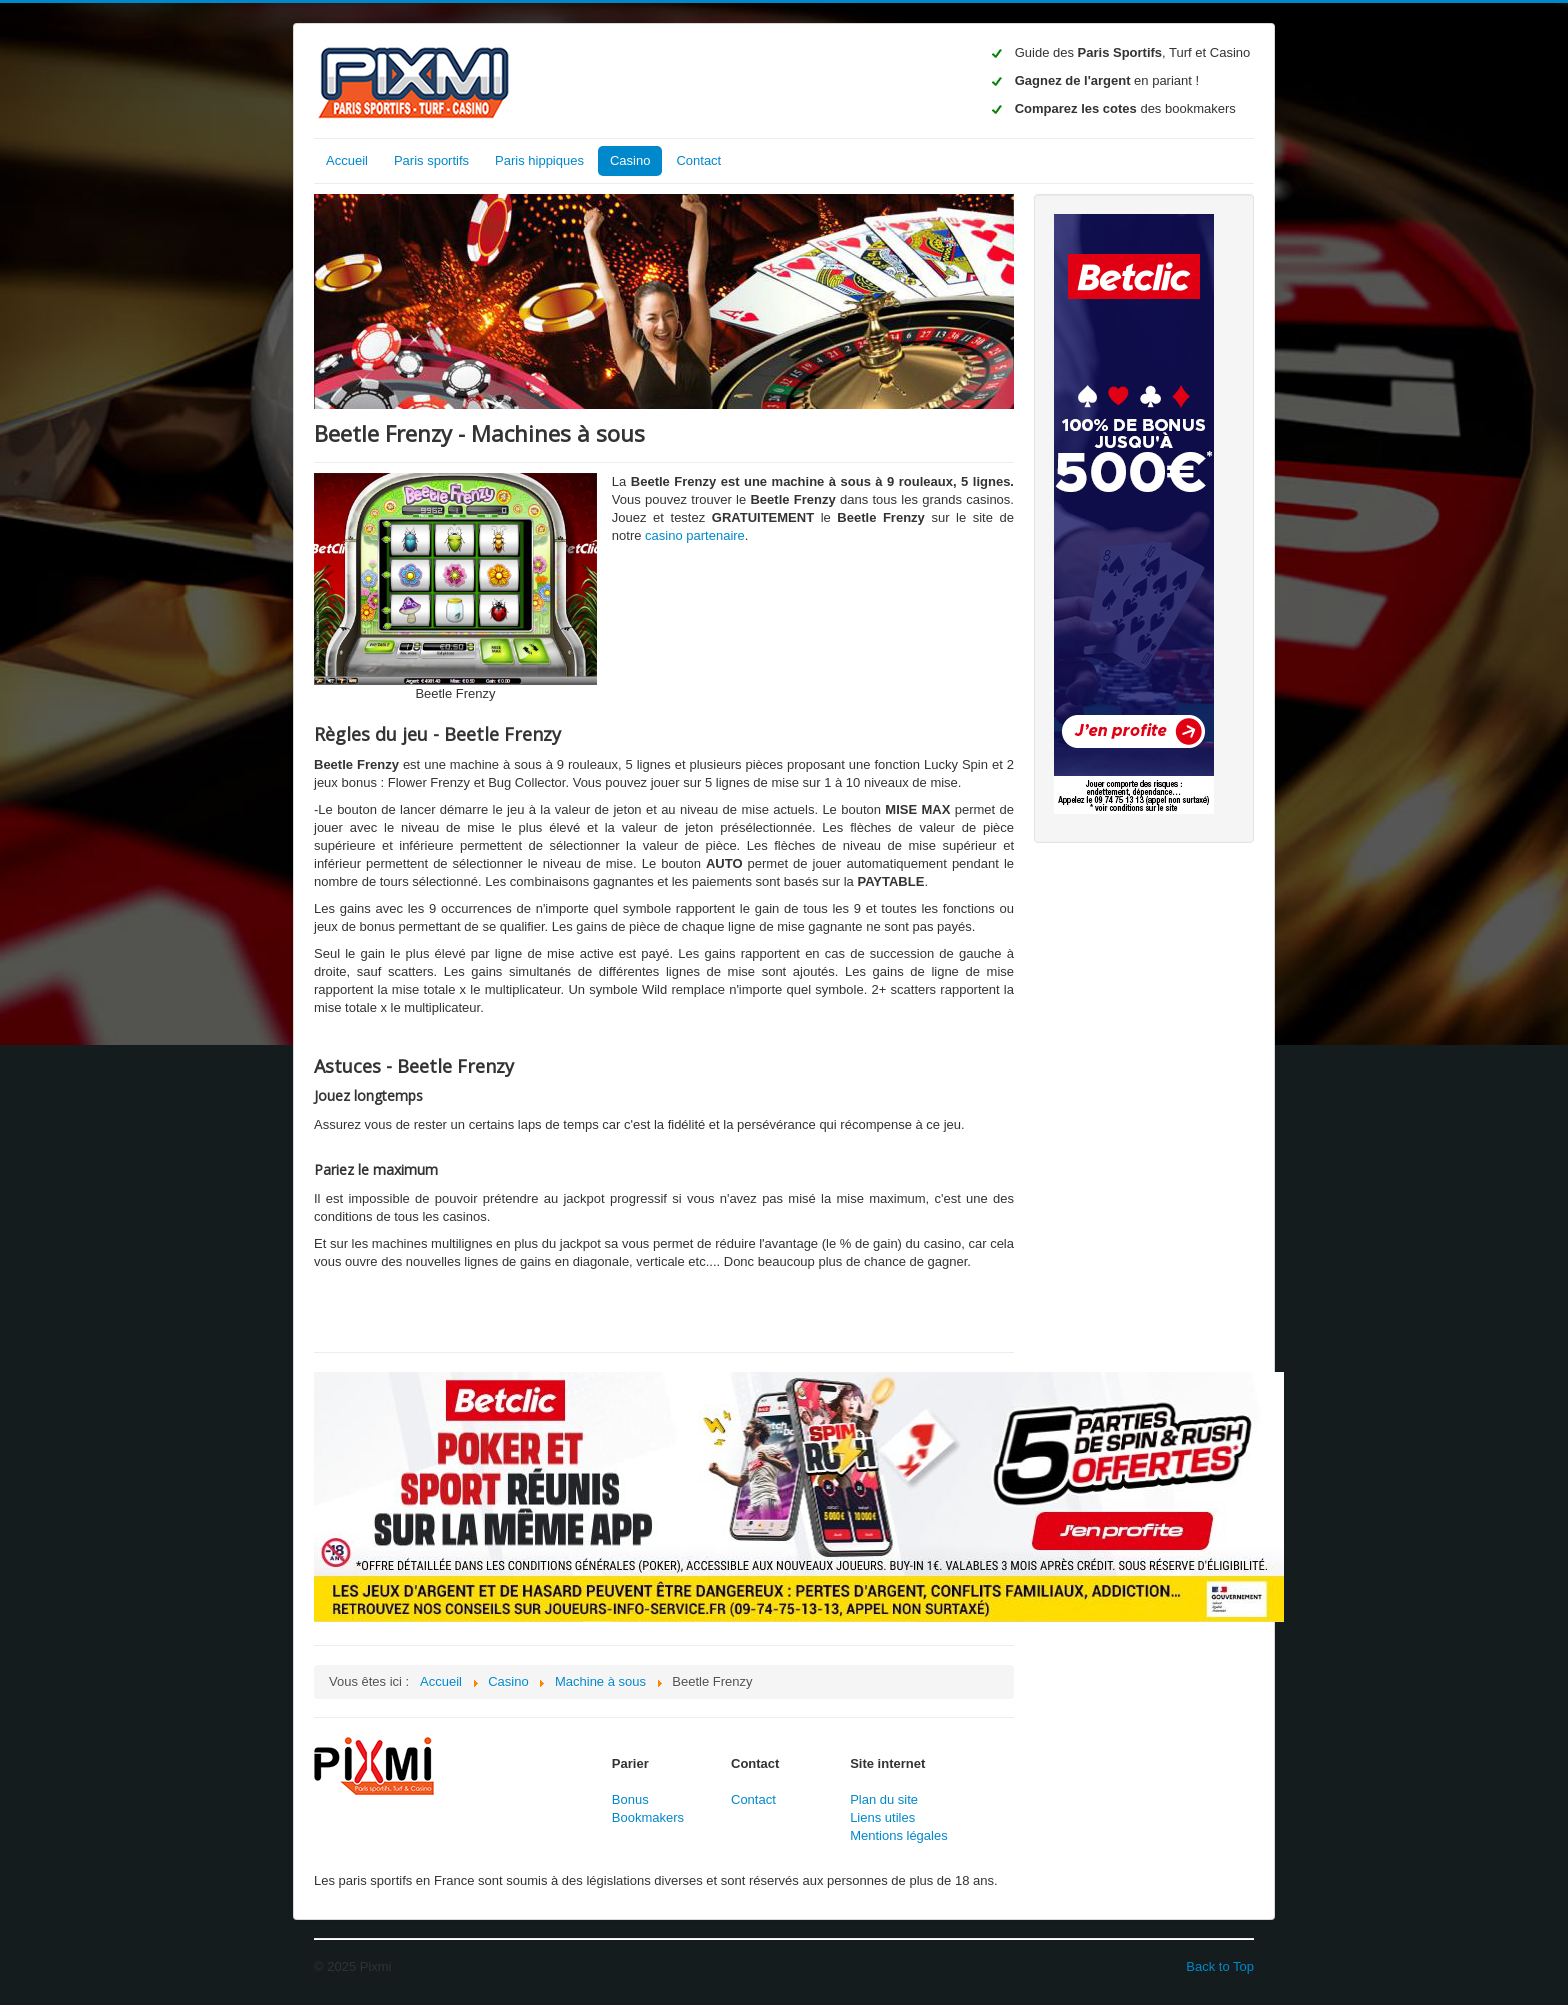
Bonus (630, 1799)
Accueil (347, 160)
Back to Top (1220, 1966)
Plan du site (884, 1799)
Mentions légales (899, 1835)
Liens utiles (882, 1817)
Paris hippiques (539, 160)
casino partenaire (695, 535)
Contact (698, 160)
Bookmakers (648, 1817)
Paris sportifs (431, 160)
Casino (630, 160)
